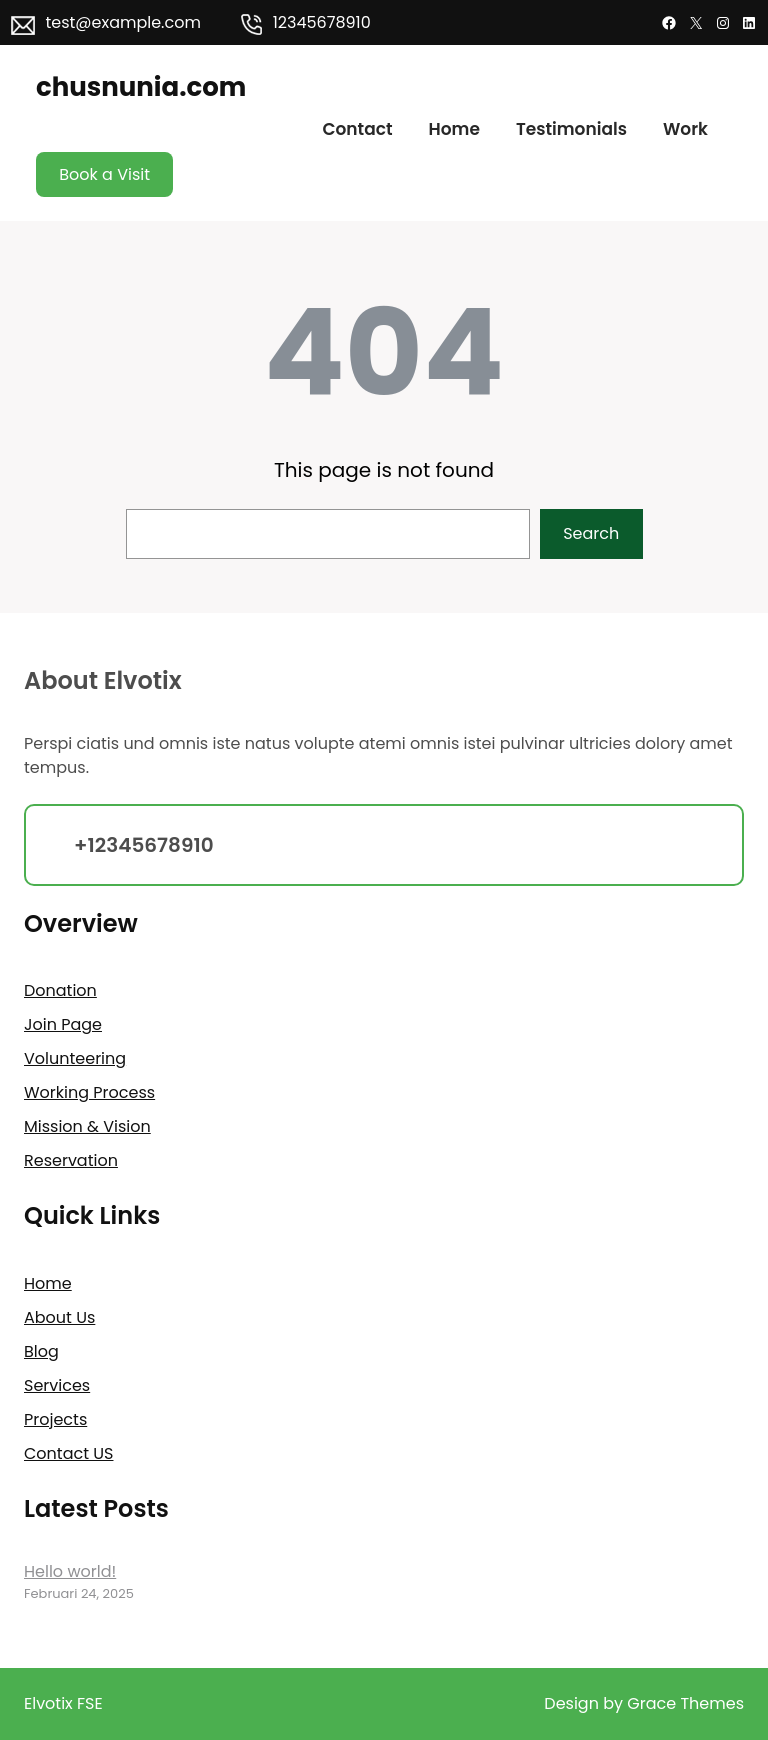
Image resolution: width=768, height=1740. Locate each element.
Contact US (68, 1453)
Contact (357, 129)
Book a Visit (104, 174)
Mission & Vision (87, 1126)
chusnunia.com (141, 87)
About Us (59, 1317)
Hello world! (70, 1571)
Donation (60, 990)
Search (591, 533)
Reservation (71, 1160)
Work (685, 129)
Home (454, 129)
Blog (41, 1351)
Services (57, 1385)
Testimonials (571, 129)
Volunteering (75, 1058)
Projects (55, 1419)
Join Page (63, 1024)
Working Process (89, 1092)
